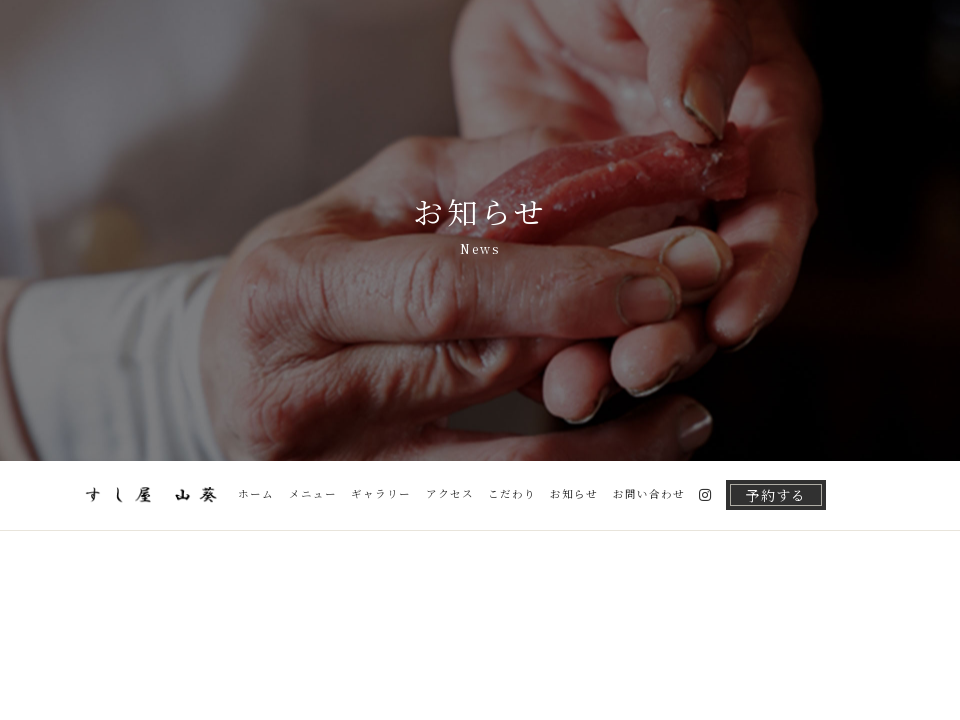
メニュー (313, 493)
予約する (776, 495)
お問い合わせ (649, 493)
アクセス (450, 493)
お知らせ (574, 493)
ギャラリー (381, 493)
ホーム (256, 493)
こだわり (512, 493)
